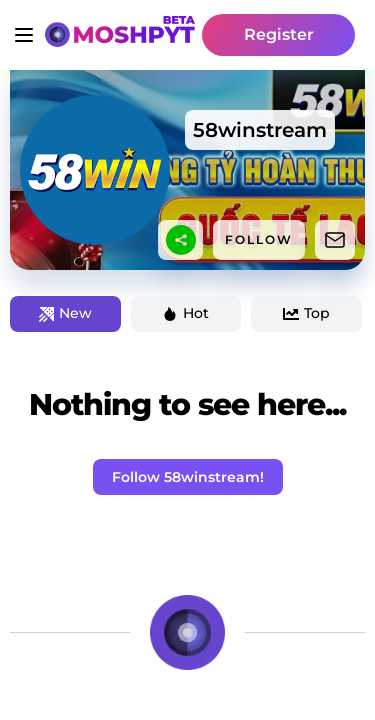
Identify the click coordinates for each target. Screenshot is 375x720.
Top (306, 313)
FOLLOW (259, 239)
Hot (185, 313)
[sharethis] (181, 240)
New (65, 313)
